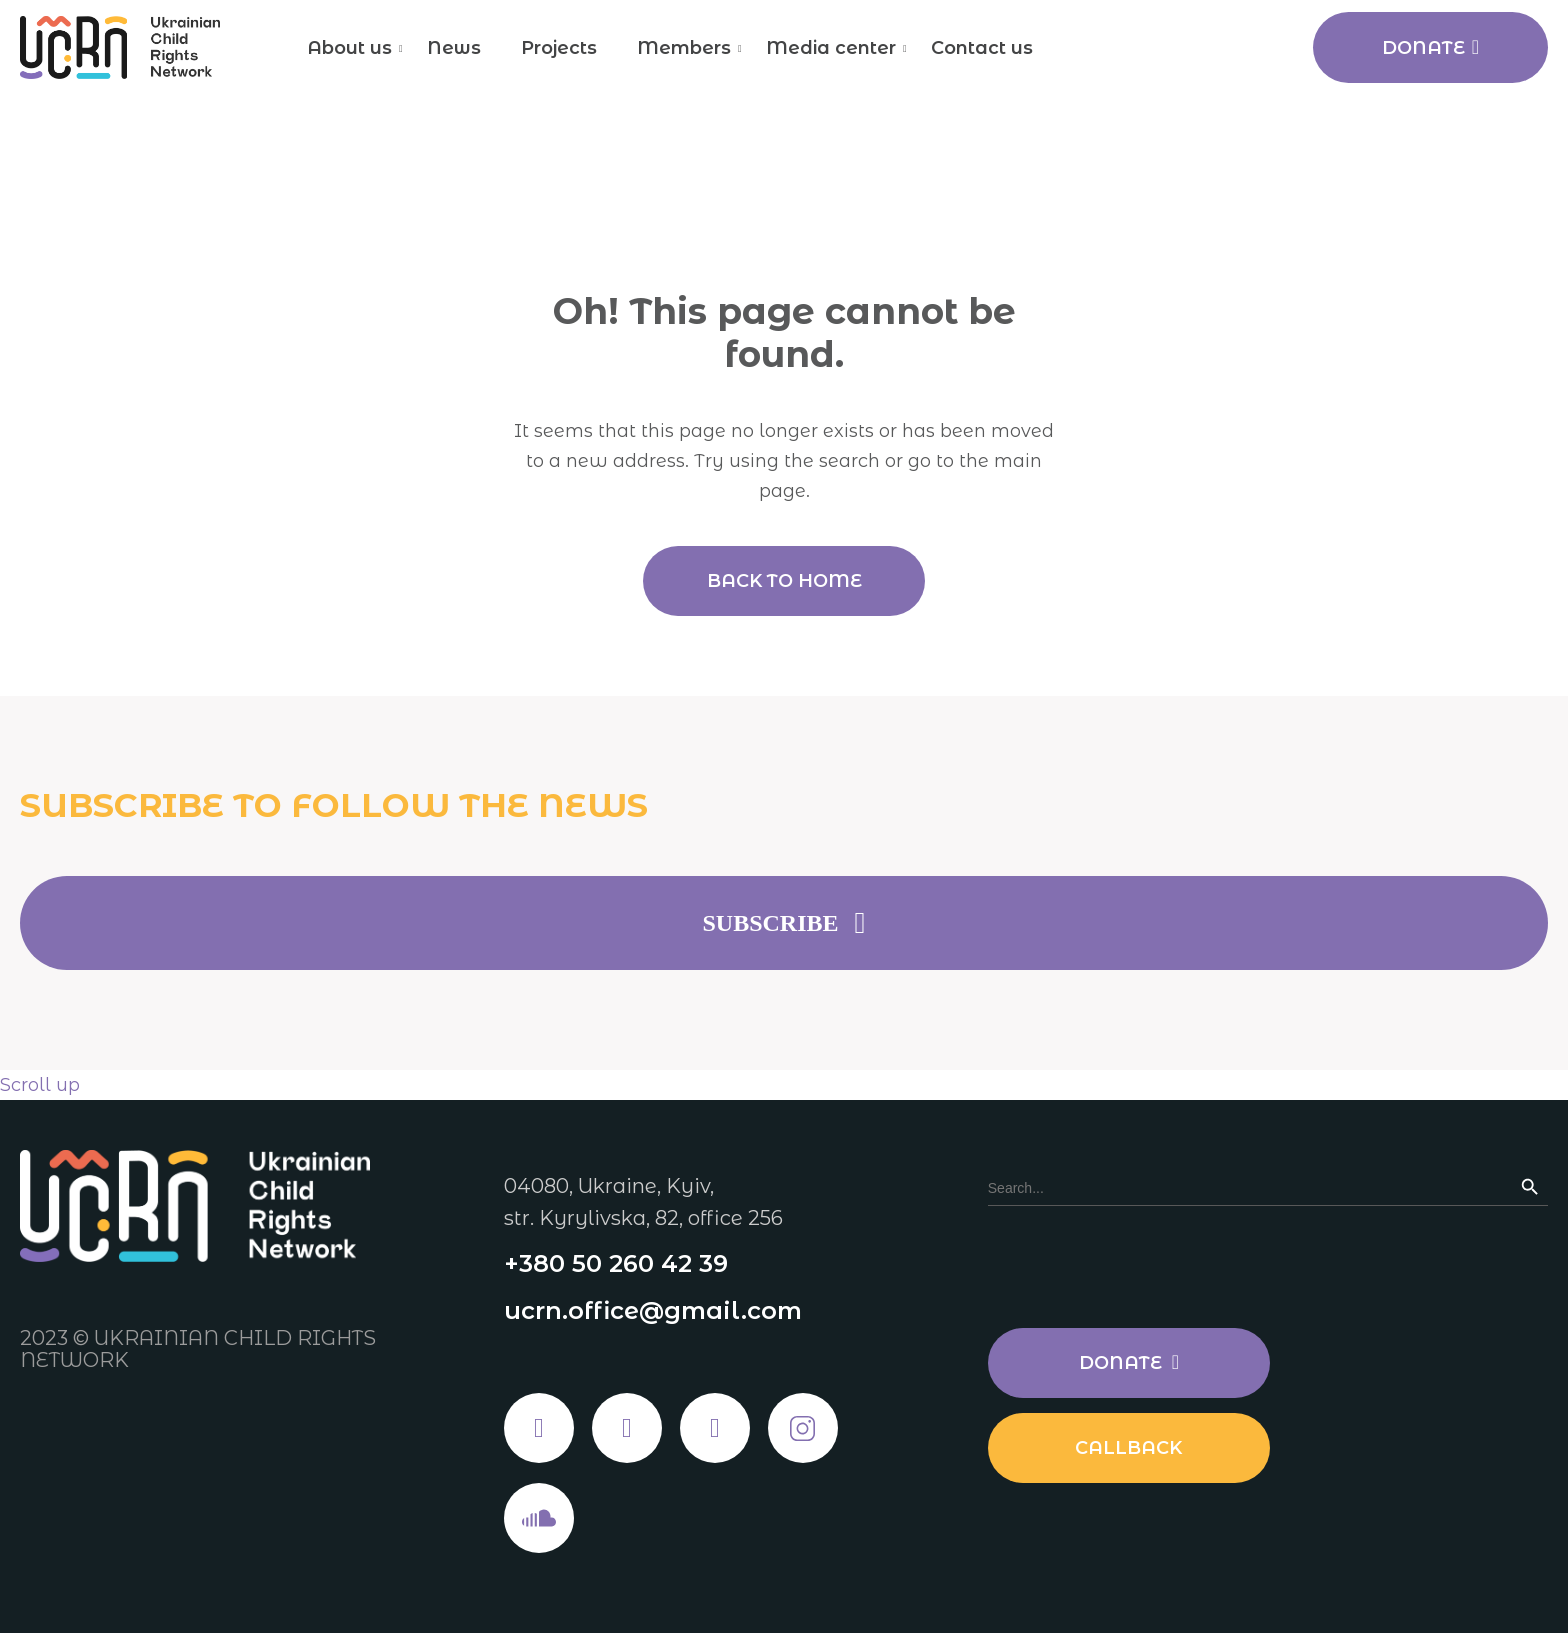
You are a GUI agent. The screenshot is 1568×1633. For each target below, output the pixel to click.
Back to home (784, 581)
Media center (831, 48)
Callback (1128, 1448)
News (454, 48)
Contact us (982, 48)
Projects (559, 48)
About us (349, 48)
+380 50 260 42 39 (616, 1263)
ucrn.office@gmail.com (653, 1310)
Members (684, 48)
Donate (1430, 48)
